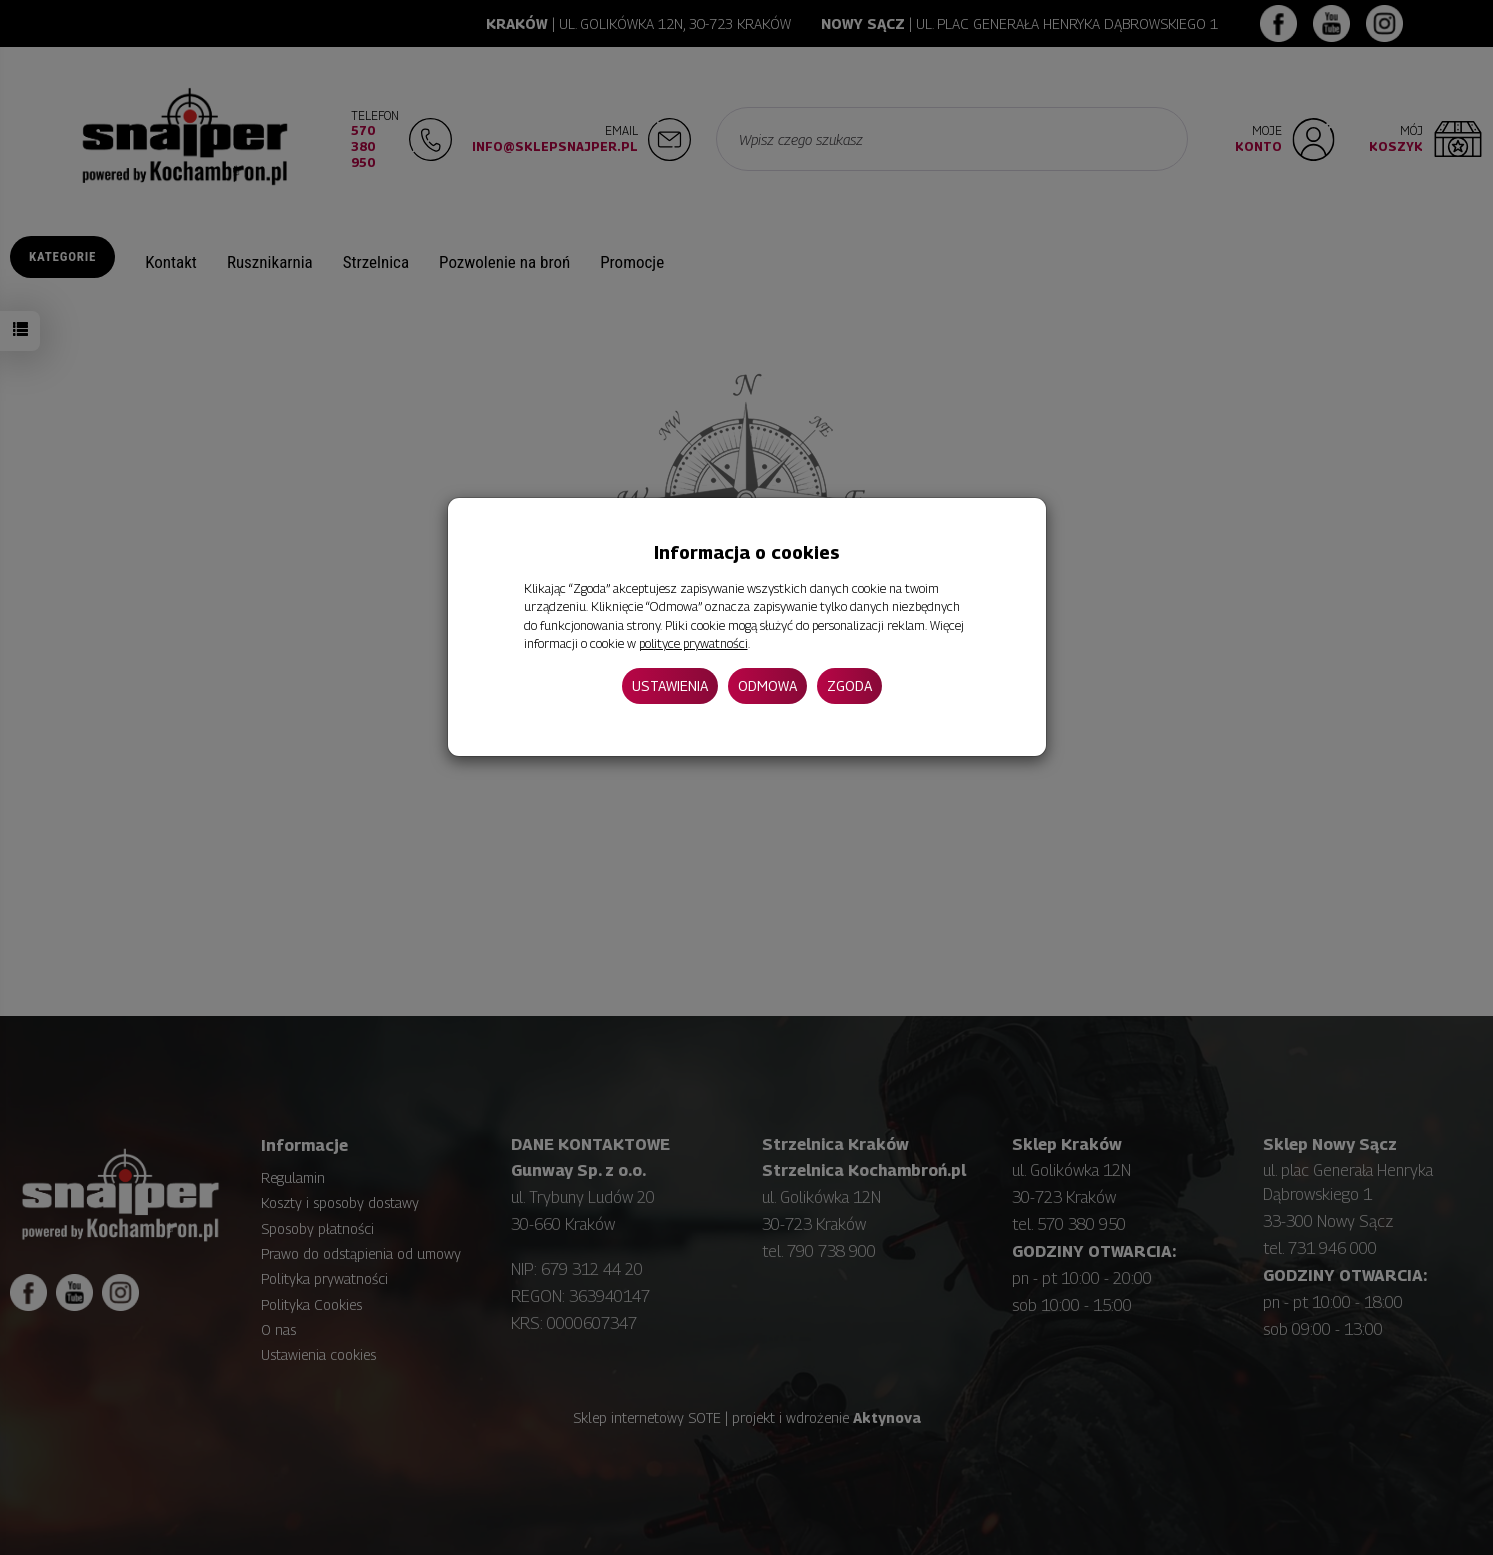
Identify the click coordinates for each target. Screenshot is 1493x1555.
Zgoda (849, 685)
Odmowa (767, 685)
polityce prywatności (693, 643)
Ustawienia (670, 685)
